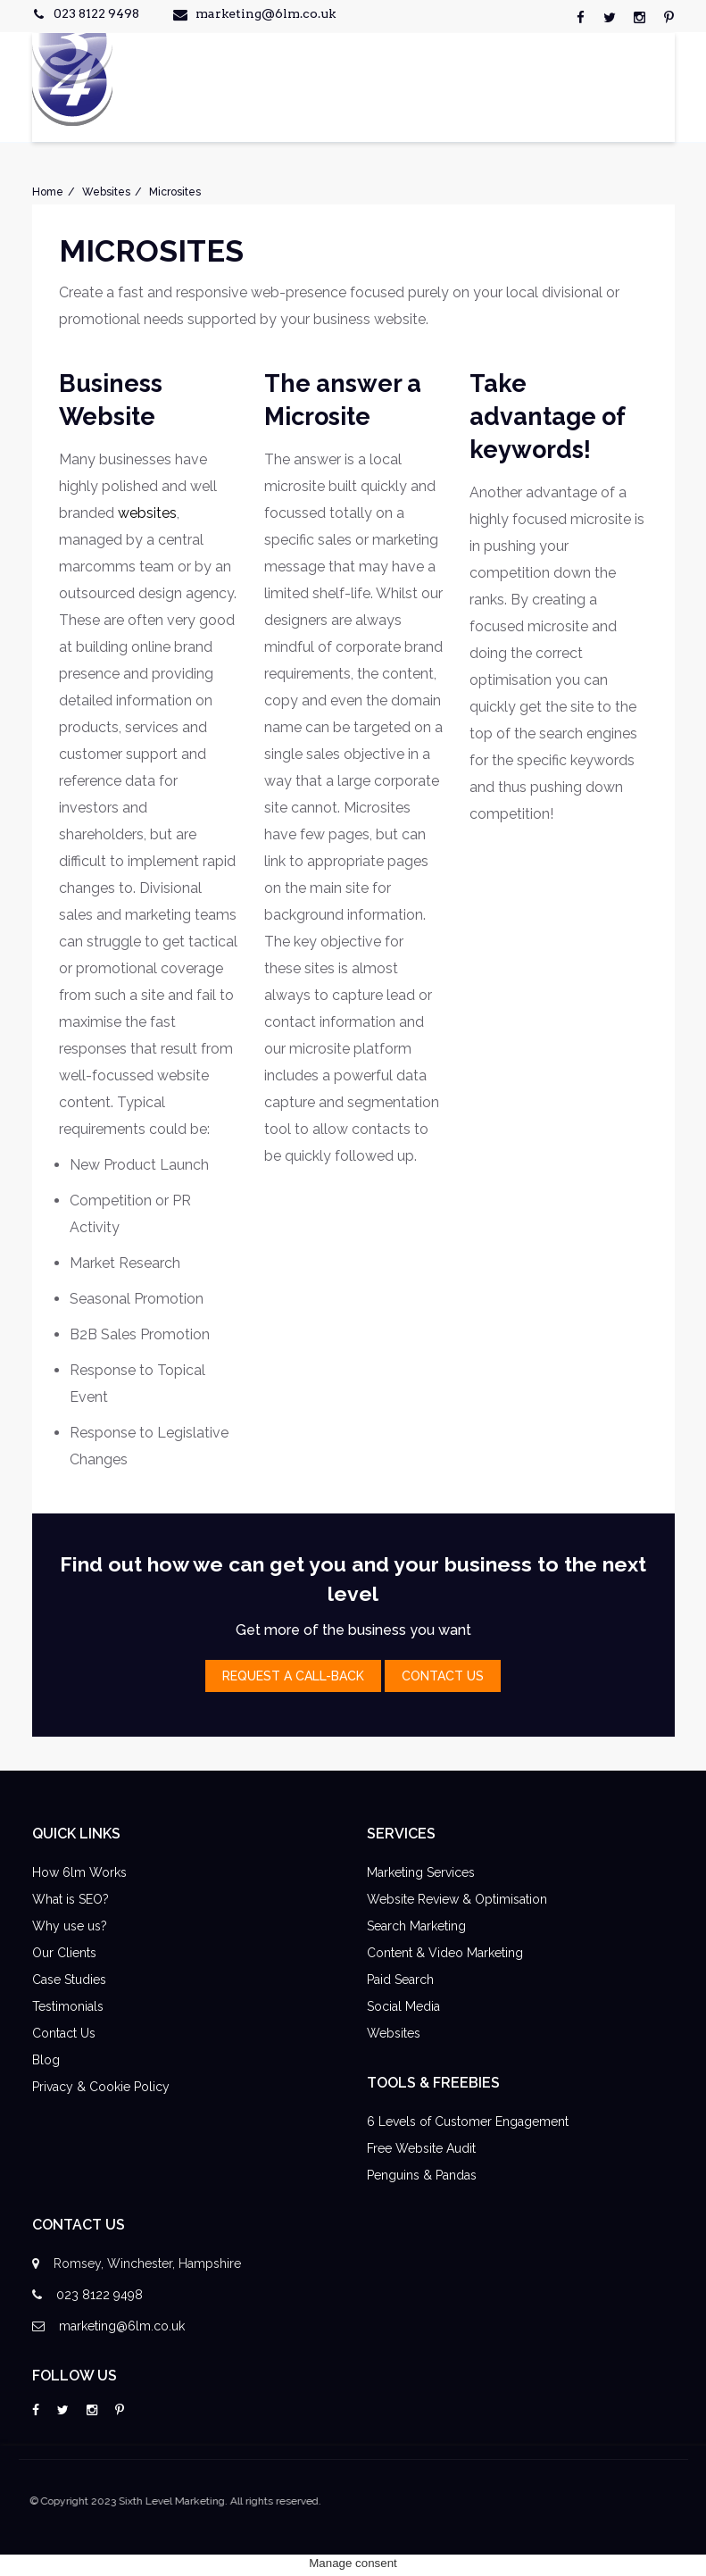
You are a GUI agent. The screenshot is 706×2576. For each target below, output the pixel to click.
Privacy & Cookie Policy (101, 2087)
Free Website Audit (421, 2148)
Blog (46, 2060)
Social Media (403, 2006)
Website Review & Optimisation (457, 1899)
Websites (106, 192)
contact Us (443, 1676)
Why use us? (69, 1926)
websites (147, 512)
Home (47, 192)
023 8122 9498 (96, 13)
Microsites (175, 192)
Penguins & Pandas (422, 2175)
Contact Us (64, 2033)
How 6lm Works (79, 1872)
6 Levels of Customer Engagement (468, 2121)
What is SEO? (70, 1899)
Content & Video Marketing (445, 1953)
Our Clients (64, 1953)
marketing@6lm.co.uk (265, 13)
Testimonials (68, 2006)
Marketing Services (421, 1872)
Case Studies (69, 1979)
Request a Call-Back (293, 1676)
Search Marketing (416, 1926)
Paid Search (400, 1979)
